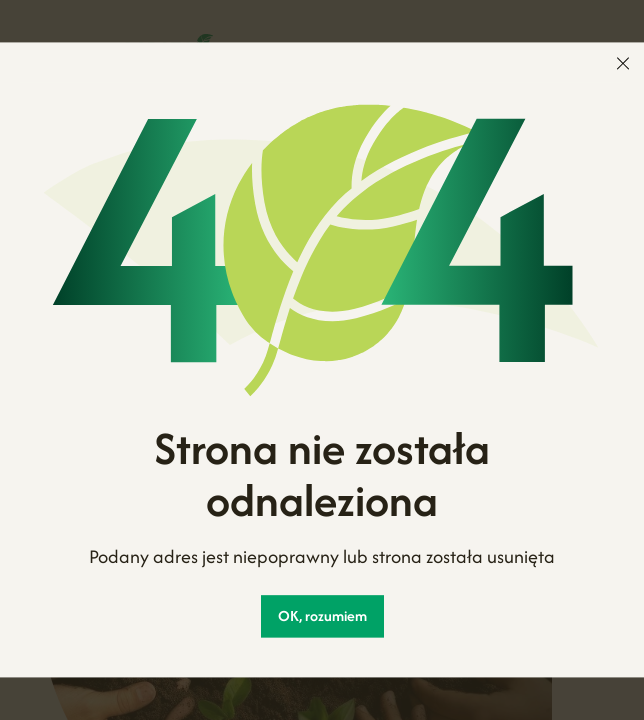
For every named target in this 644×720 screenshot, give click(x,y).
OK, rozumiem (322, 616)
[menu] (623, 63)
